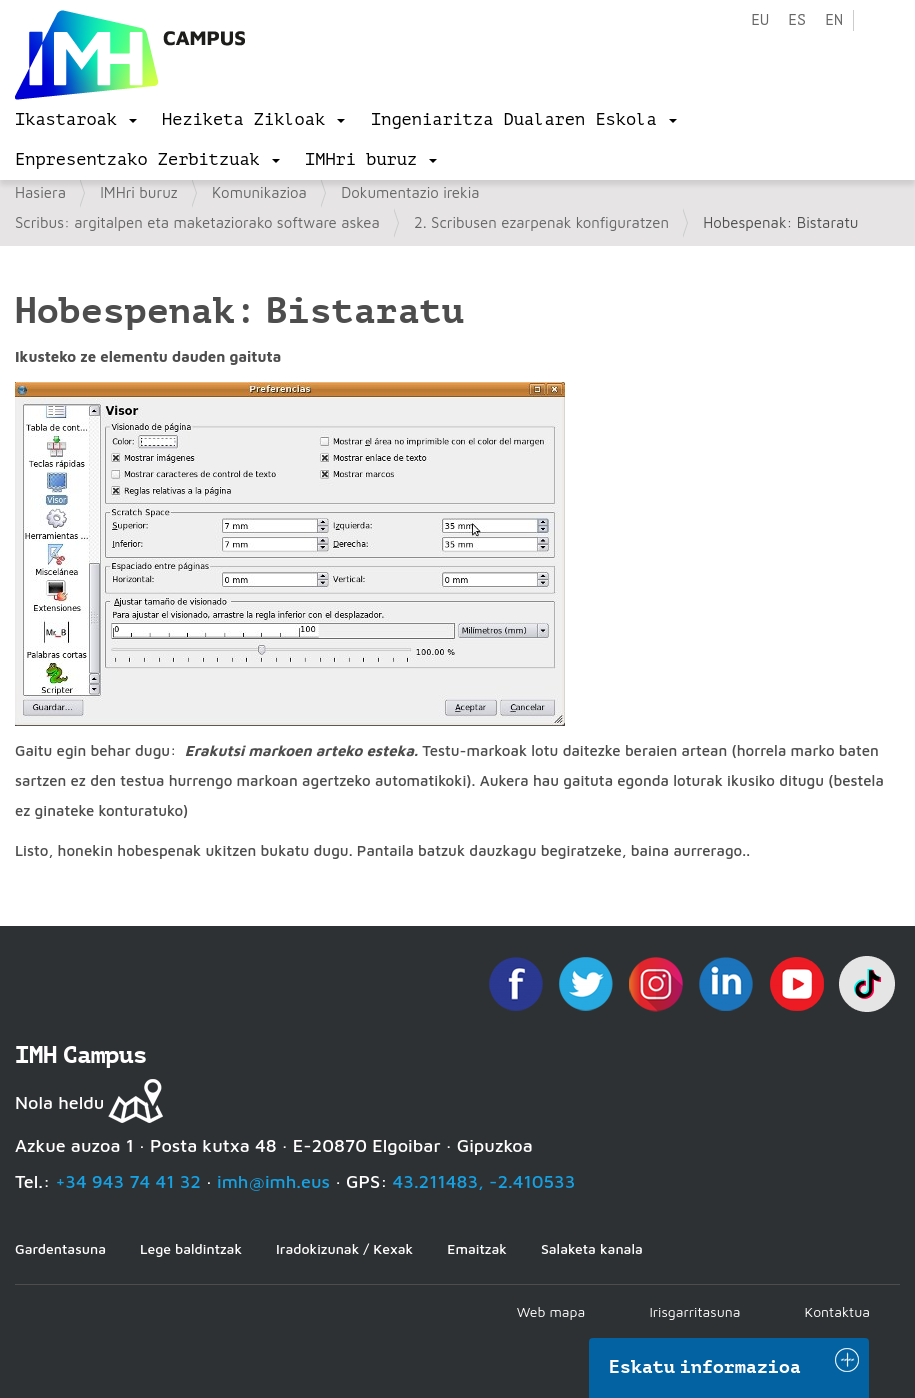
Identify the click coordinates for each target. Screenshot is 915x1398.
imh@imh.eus (273, 1181)
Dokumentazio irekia (410, 192)
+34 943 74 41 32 (128, 1181)
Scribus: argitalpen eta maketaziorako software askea (197, 222)
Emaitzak (477, 1248)
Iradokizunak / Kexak (344, 1248)
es (797, 20)
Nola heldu (59, 1102)
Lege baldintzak (191, 1248)
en (834, 20)
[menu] (76, 120)
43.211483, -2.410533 (484, 1181)
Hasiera (40, 192)
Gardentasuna (60, 1248)
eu (760, 20)
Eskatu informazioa (705, 1367)
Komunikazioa (259, 192)
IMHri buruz (138, 192)
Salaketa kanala (592, 1248)
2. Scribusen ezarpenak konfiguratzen (541, 222)
